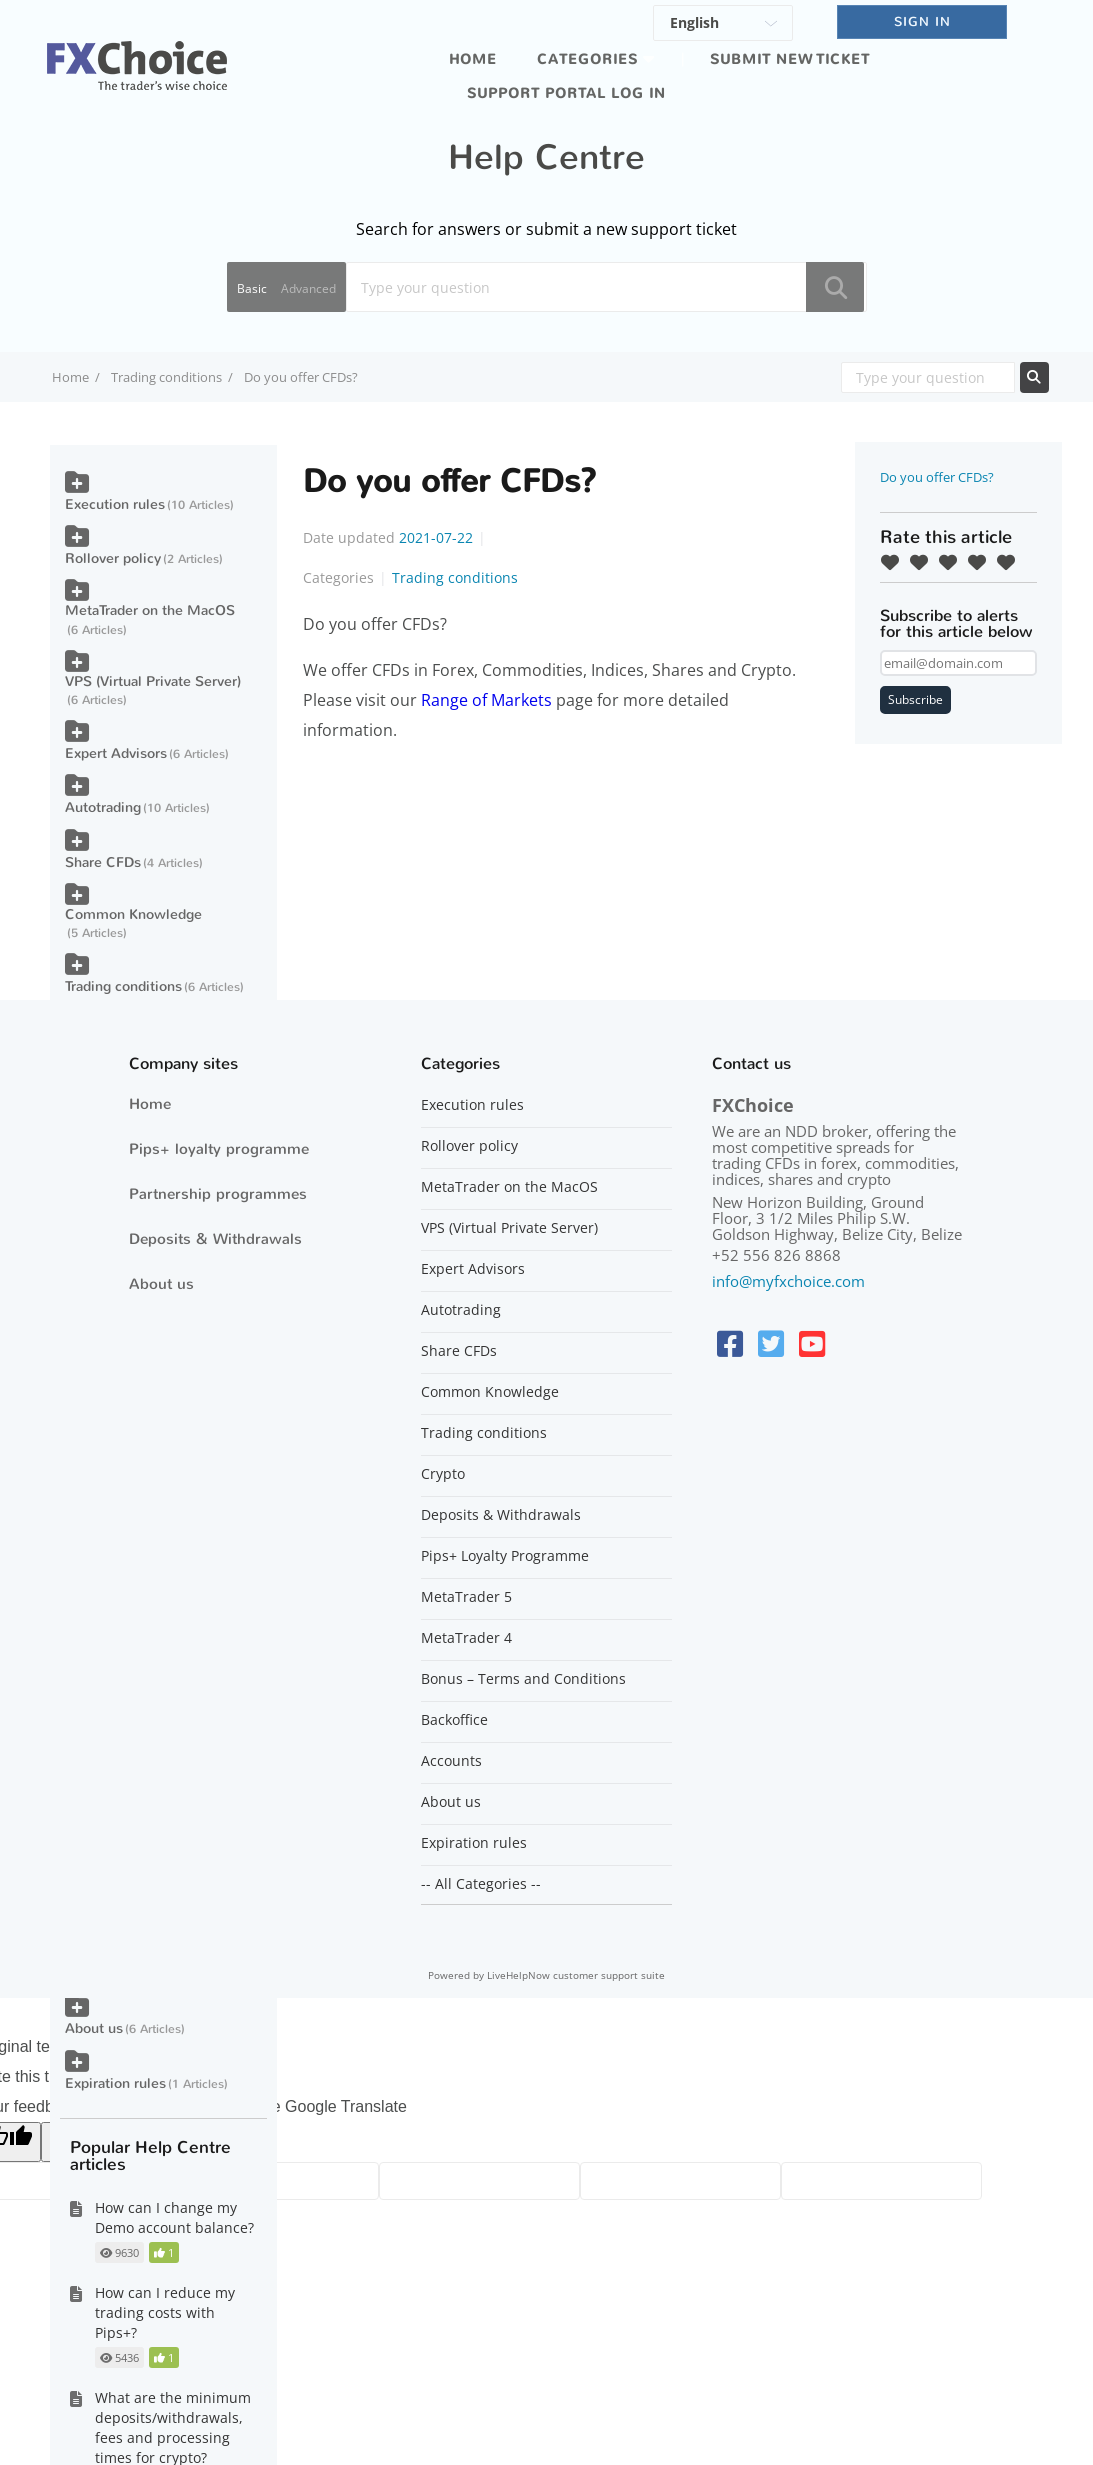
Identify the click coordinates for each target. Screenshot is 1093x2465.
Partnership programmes (218, 1194)
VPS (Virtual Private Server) (153, 681)
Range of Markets (486, 700)
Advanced (308, 288)
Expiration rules (115, 2083)
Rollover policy (113, 558)
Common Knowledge (133, 914)
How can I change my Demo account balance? (174, 2217)
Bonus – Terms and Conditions (523, 1679)
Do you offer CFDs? (937, 477)
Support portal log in (566, 93)
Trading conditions (166, 377)
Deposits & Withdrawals (215, 1239)
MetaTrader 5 (466, 1597)
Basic (252, 288)
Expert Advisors (116, 753)
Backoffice (454, 1720)
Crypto (443, 1474)
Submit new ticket (790, 59)
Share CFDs (103, 862)
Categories (587, 59)
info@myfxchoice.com (788, 1281)
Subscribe (915, 699)
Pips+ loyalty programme (219, 1149)
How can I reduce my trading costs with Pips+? (165, 2312)
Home (473, 59)
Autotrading (103, 807)
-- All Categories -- (481, 1884)
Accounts (451, 1761)
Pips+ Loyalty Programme (505, 1556)
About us (94, 2028)
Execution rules (115, 504)
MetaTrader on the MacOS (150, 610)
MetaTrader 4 (466, 1638)
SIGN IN (922, 21)
